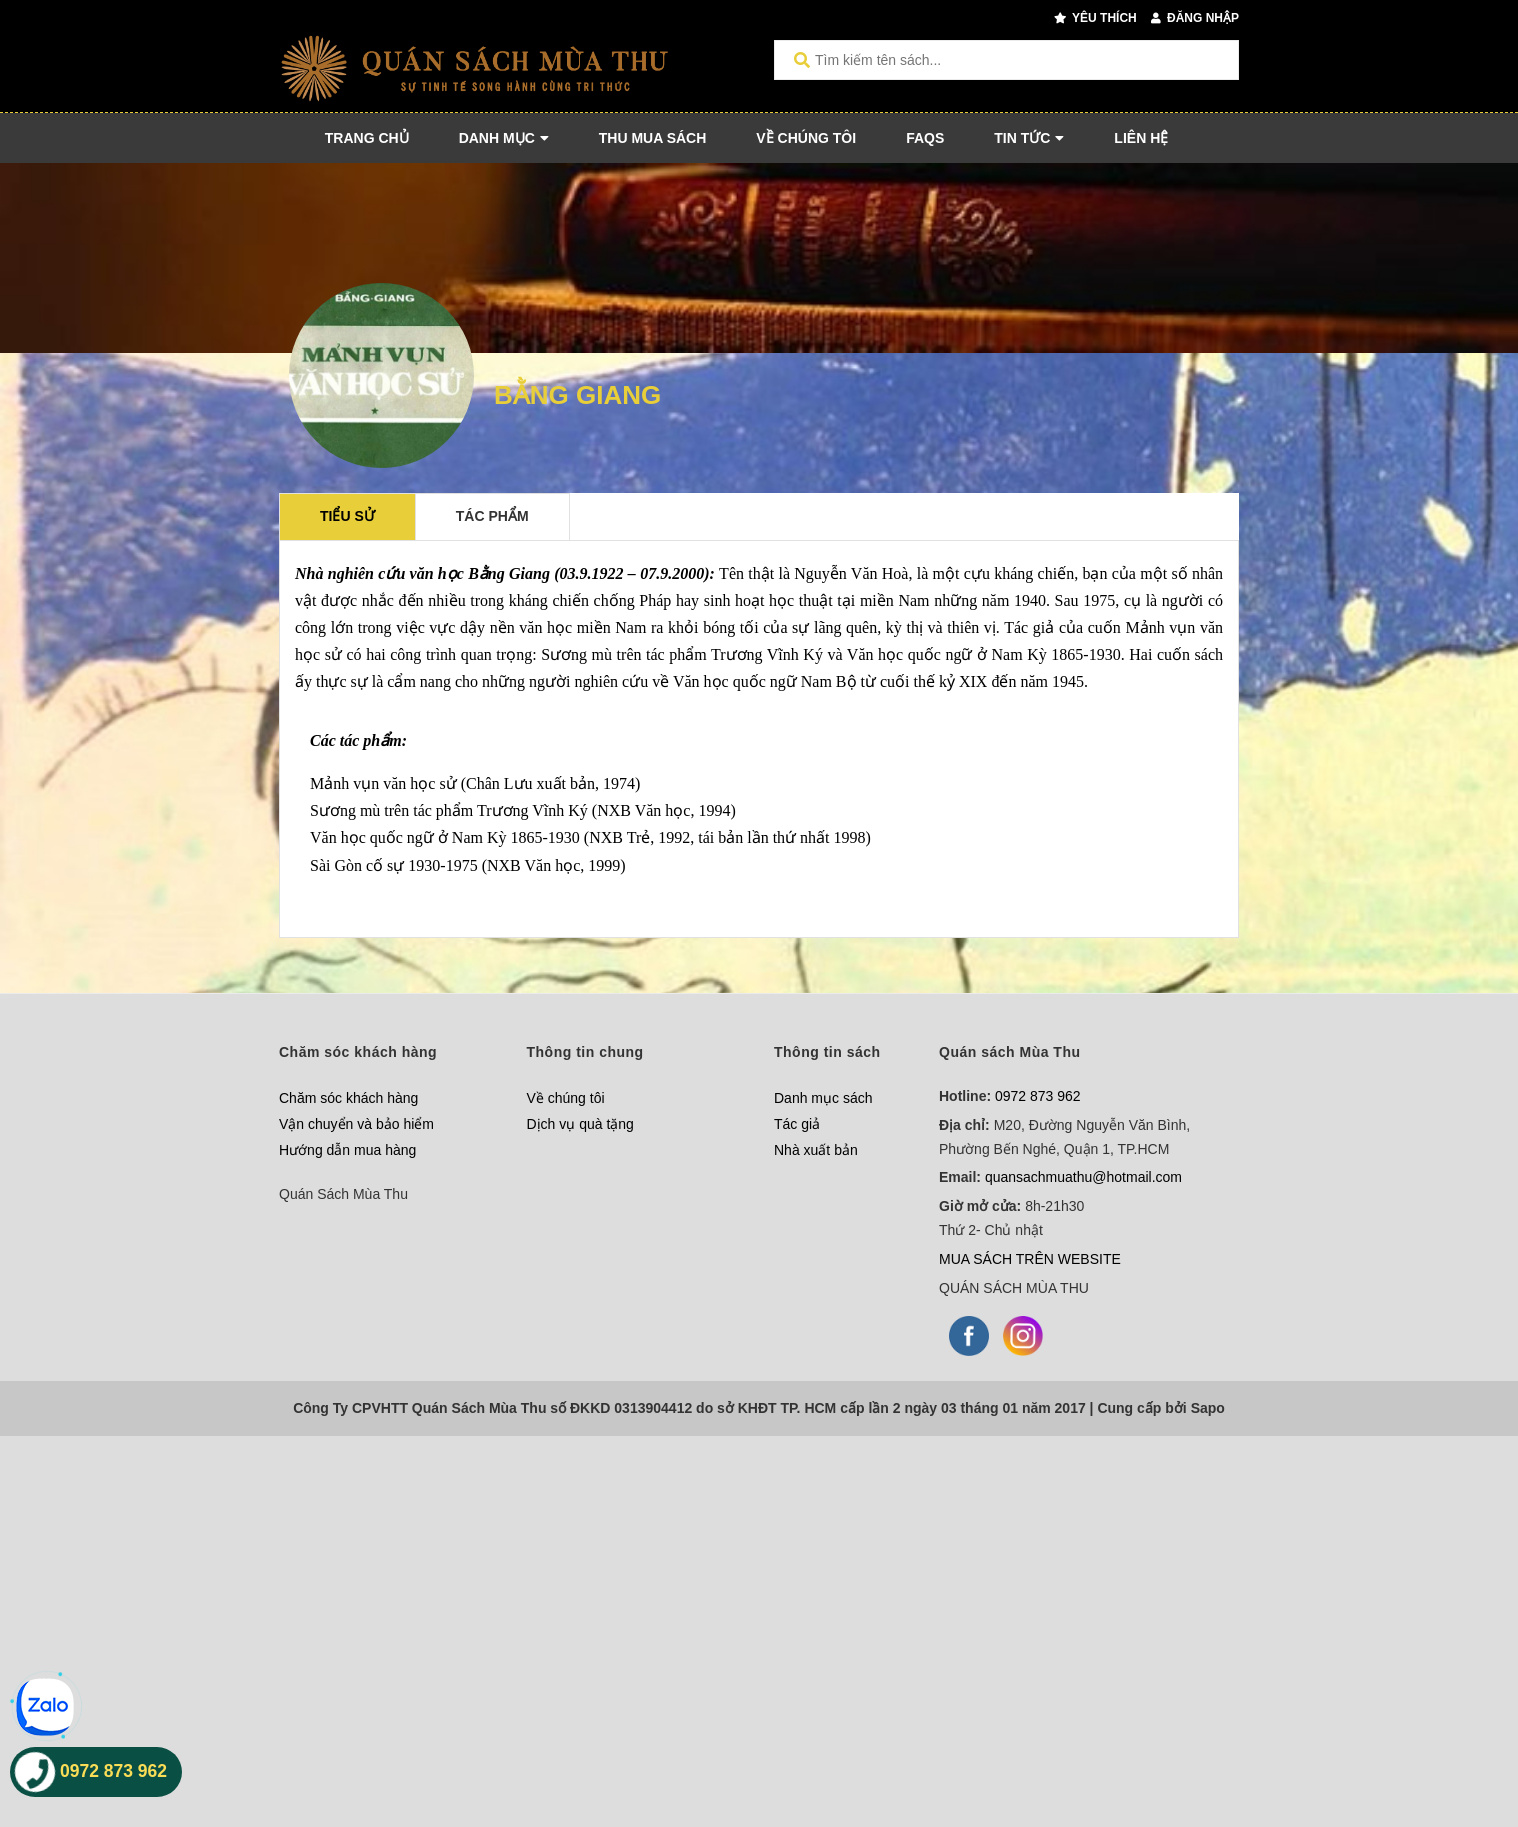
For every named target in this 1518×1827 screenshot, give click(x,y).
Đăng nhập (1195, 18)
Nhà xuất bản (816, 1150)
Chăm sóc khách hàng (348, 1098)
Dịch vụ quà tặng (580, 1124)
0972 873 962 (1038, 1096)
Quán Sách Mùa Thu (343, 1194)
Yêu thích (1095, 18)
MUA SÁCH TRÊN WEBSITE (1030, 1259)
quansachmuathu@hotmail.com (1083, 1177)
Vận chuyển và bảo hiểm (356, 1124)
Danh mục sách (823, 1098)
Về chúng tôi (566, 1098)
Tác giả (797, 1124)
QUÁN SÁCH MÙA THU (1014, 1288)
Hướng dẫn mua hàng (347, 1150)
